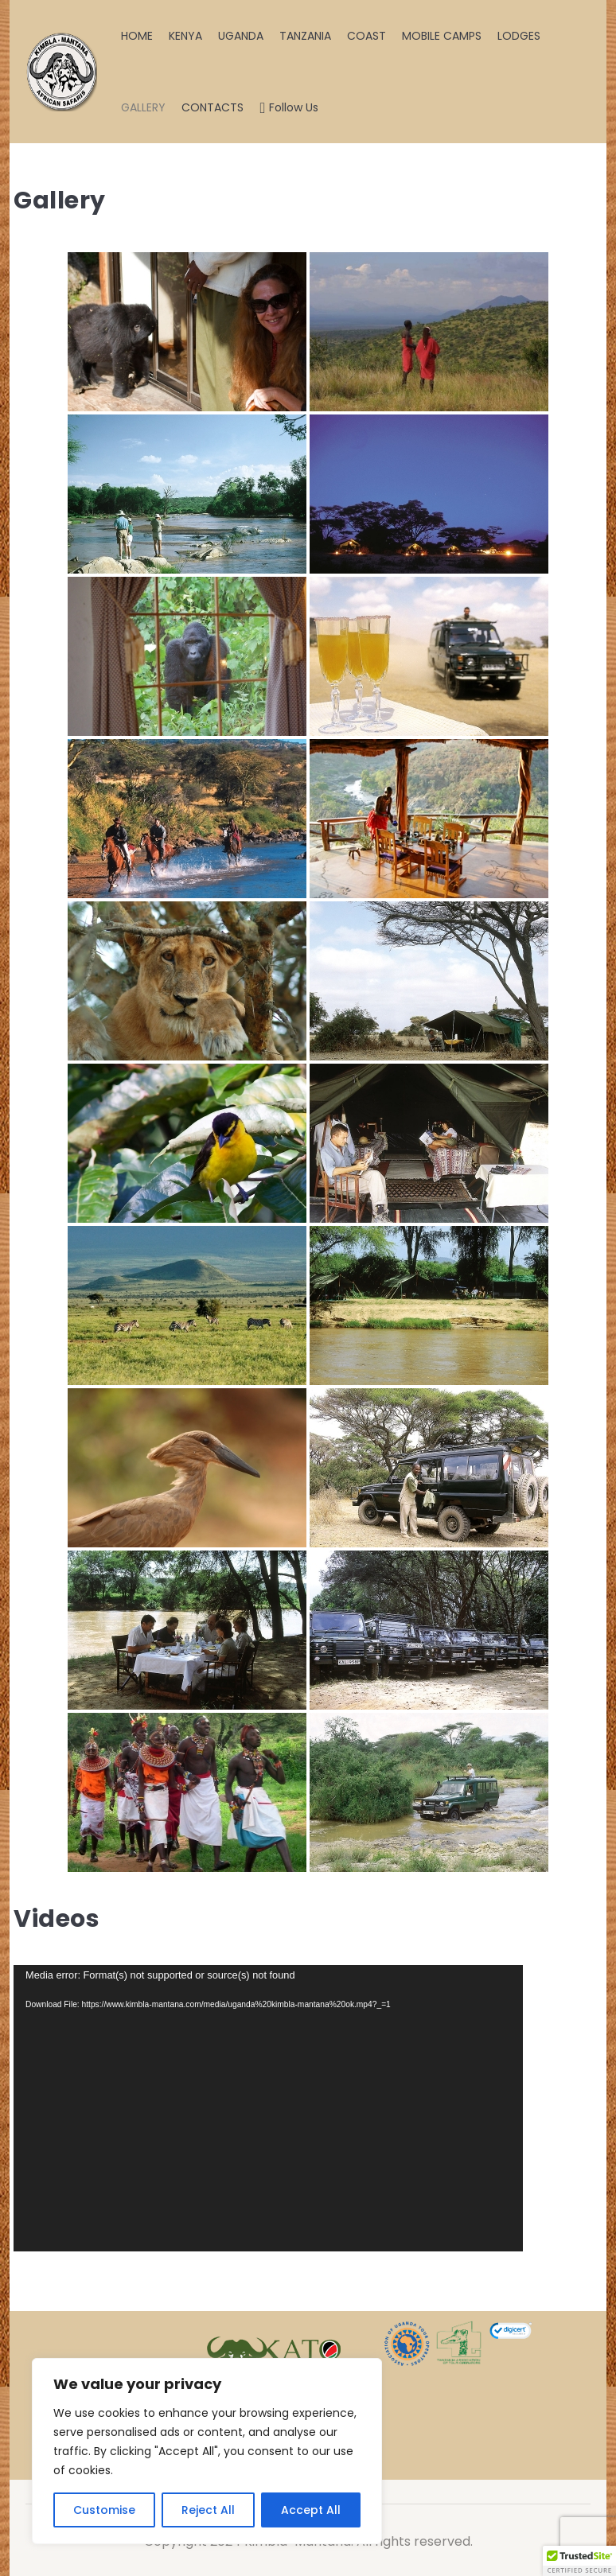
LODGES (518, 36)
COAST (366, 36)
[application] (268, 2108)
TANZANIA (305, 36)
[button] (579, 2561)
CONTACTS (212, 107)
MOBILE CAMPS (441, 36)
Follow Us (288, 107)
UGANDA (240, 36)
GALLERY (143, 107)
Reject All (208, 2510)
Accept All (311, 2510)
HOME (137, 36)
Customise (104, 2510)
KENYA (185, 36)
